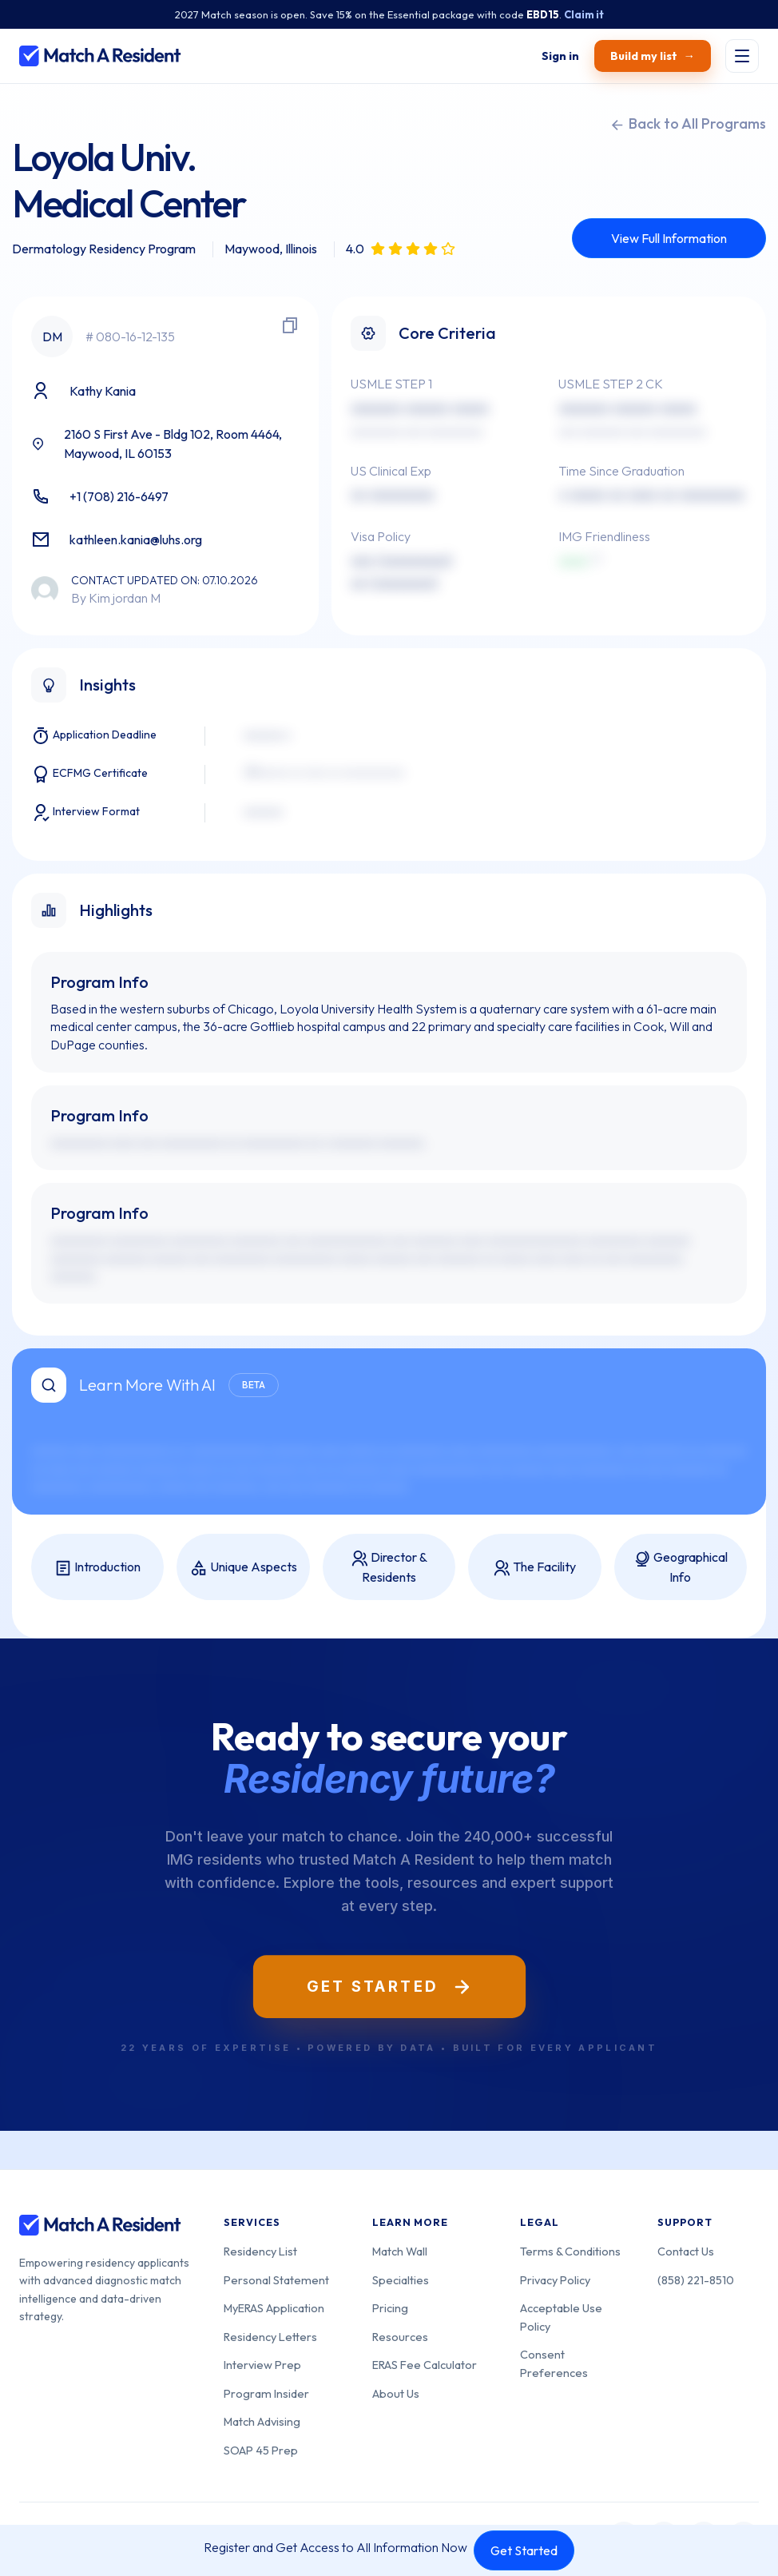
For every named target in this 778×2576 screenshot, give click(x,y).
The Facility (534, 1568)
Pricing (390, 2307)
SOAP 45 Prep (261, 2450)
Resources (400, 2336)
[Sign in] (561, 55)
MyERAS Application (274, 2307)
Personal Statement (276, 2279)
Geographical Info (680, 1567)
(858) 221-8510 (695, 2279)
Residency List (260, 2251)
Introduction (97, 1568)
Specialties (400, 2279)
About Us (395, 2393)
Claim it (584, 14)
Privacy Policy (555, 2279)
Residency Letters (270, 2336)
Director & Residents (389, 1567)
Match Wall (399, 2251)
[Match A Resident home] (100, 56)
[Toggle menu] (742, 56)
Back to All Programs (687, 123)
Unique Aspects (243, 1568)
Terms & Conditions (570, 2251)
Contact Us (685, 2251)
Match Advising (262, 2421)
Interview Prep (262, 2364)
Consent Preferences (554, 2363)
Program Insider (266, 2393)
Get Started (524, 2550)
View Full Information (669, 238)
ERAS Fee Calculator (424, 2364)
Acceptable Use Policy (561, 2316)
